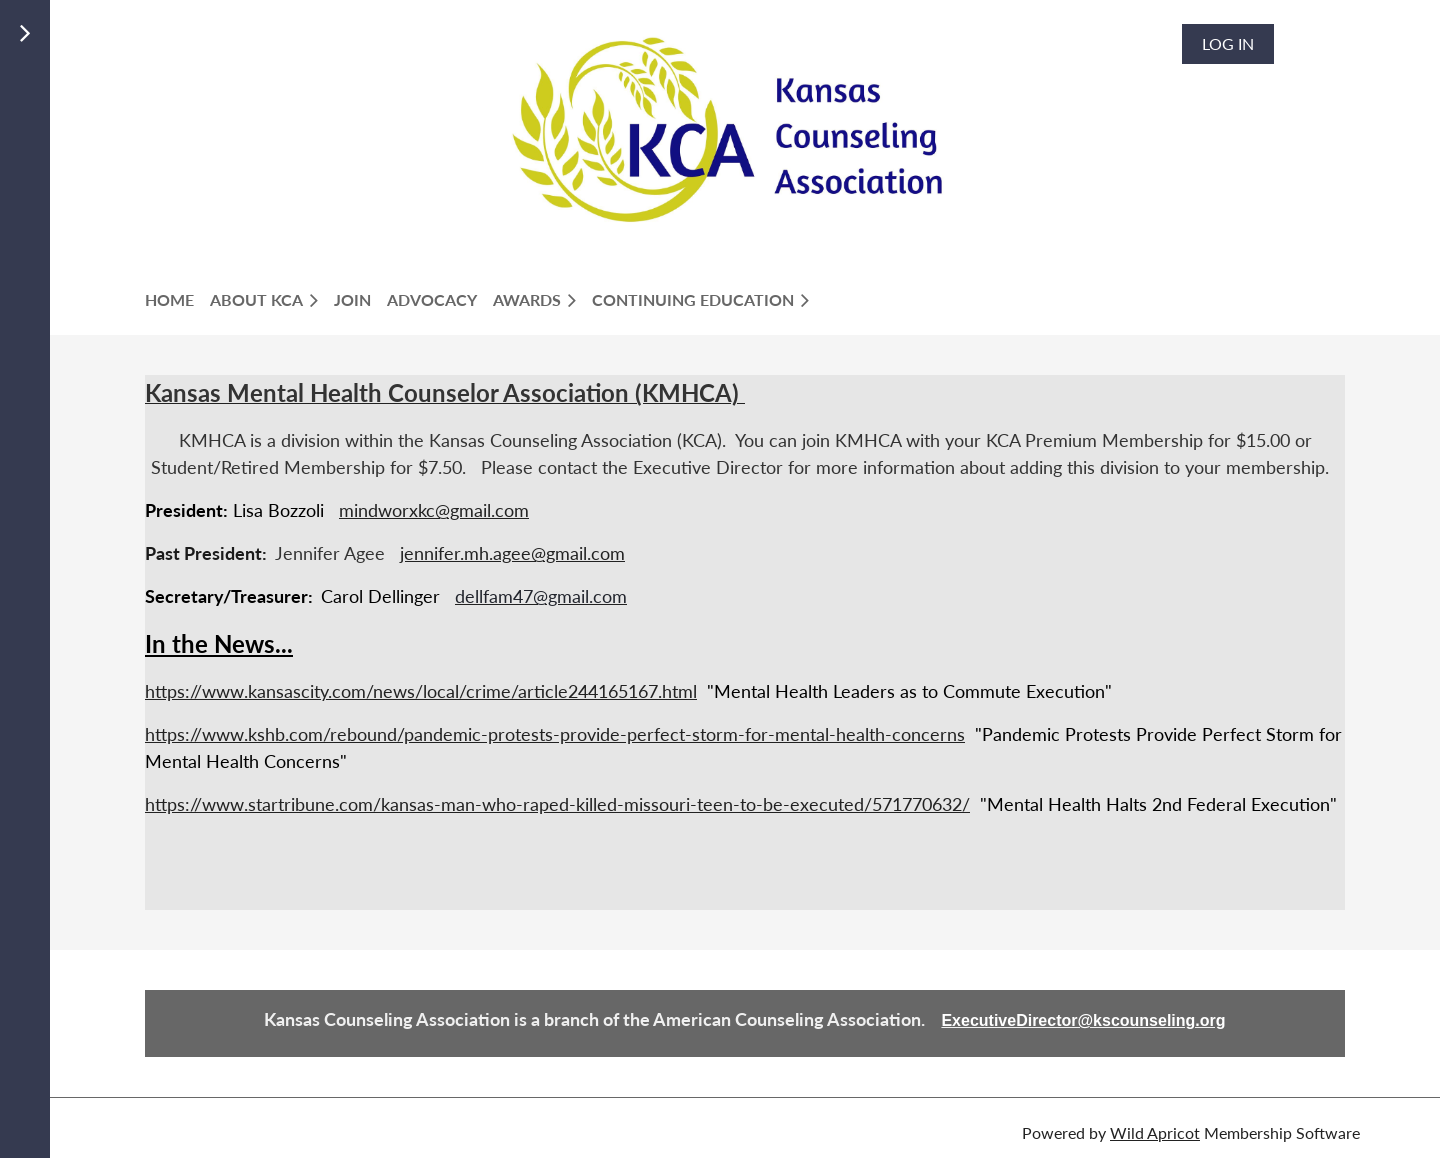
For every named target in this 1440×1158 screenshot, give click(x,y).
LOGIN (180, 93)
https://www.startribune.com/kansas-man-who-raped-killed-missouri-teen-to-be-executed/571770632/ (557, 804)
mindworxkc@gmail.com (434, 510)
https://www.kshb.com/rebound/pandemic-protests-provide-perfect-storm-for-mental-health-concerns (555, 734)
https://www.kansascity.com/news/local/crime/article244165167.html (421, 691)
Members (194, 69)
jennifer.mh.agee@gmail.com (512, 553)
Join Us (186, 45)
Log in (1228, 43)
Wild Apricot (1155, 1132)
